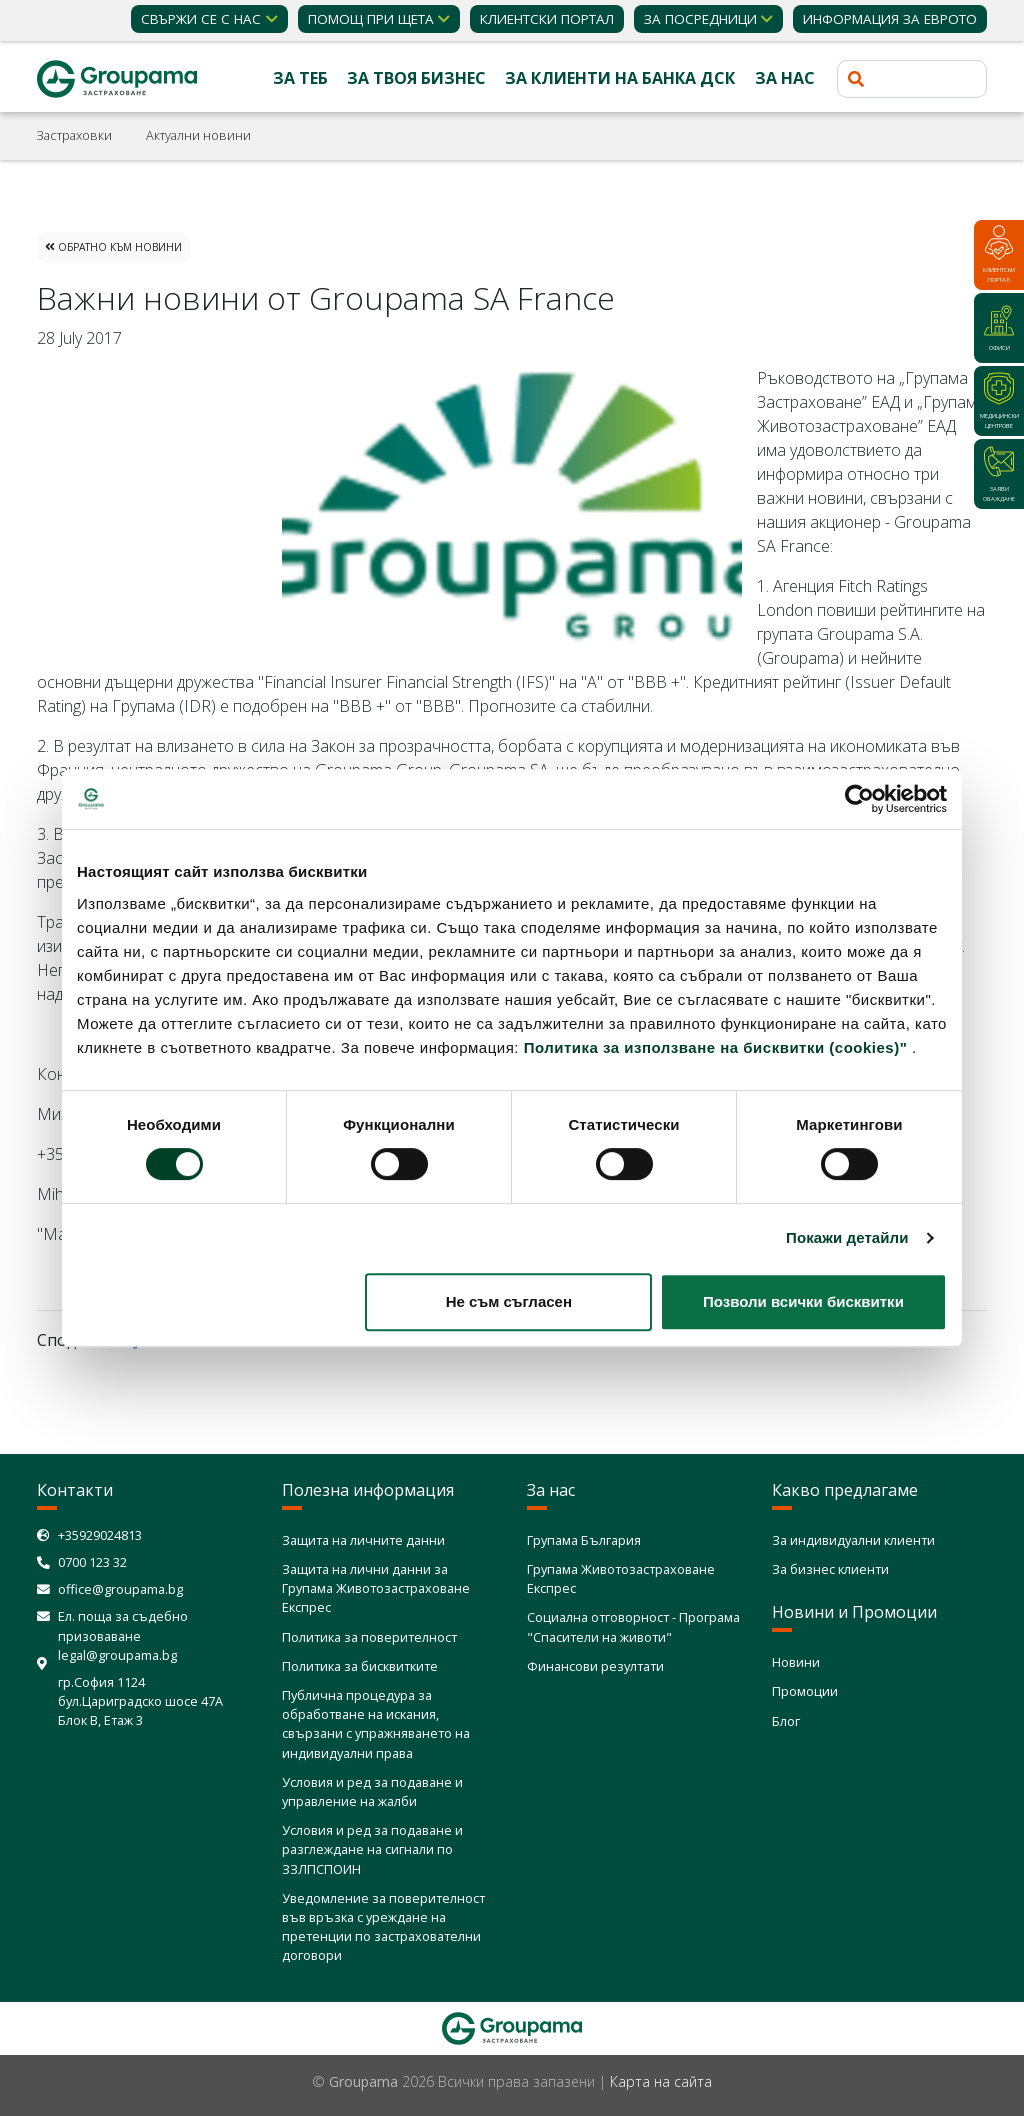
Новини (796, 1662)
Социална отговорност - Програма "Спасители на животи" (633, 1626)
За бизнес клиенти (830, 1569)
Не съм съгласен (509, 1301)
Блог (786, 1721)
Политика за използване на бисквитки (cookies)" (716, 1047)
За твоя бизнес (416, 78)
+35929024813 (100, 1535)
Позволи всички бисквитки (803, 1301)
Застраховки (74, 135)
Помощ (371, 19)
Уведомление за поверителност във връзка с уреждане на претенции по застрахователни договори (383, 1927)
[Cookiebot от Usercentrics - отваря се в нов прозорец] (859, 799)
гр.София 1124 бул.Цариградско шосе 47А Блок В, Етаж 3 (140, 1701)
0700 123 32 (92, 1562)
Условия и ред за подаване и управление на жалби (372, 1791)
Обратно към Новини (113, 247)
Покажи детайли (847, 1237)
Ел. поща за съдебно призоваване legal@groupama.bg (123, 1635)
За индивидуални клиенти (853, 1540)
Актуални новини (198, 135)
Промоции (805, 1691)
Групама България (584, 1540)
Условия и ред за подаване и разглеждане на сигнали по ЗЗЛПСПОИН (372, 1849)
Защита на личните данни (363, 1540)
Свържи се (201, 19)
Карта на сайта (661, 2081)
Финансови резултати (595, 1666)
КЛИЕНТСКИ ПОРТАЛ (547, 19)
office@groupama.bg (120, 1589)
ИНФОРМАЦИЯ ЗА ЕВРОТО (890, 19)
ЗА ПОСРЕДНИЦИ (700, 19)
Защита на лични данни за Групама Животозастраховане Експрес (376, 1588)
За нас (785, 78)
